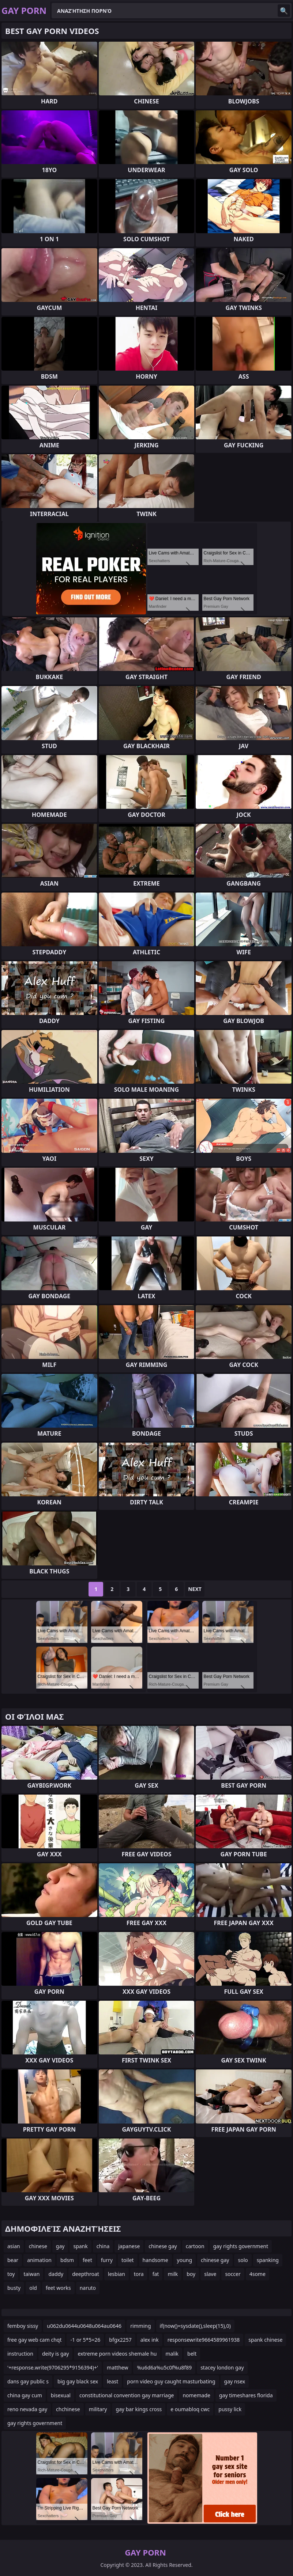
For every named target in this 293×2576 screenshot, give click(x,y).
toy (11, 2273)
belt (191, 2353)
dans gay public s (28, 2381)
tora (139, 2273)
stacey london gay (222, 2367)
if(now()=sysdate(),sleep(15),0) (195, 2325)
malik (172, 2353)
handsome (155, 2260)
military (98, 2409)
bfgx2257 (120, 2339)
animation (39, 2260)
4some (257, 2273)
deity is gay (55, 2353)
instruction (20, 2353)
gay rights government (240, 2246)
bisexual (61, 2395)
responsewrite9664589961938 (204, 2339)
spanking (268, 2260)
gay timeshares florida (246, 2395)
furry (107, 2260)
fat (156, 2273)
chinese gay (163, 2246)
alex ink (149, 2339)
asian (13, 2246)
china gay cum (24, 2395)
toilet (127, 2260)
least (112, 2381)
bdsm (67, 2260)
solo (243, 2260)
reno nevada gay (27, 2409)
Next (195, 1589)
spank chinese (265, 2339)
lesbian (116, 2273)
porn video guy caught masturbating (171, 2381)
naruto (88, 2287)
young (184, 2260)
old (33, 2287)
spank (80, 2246)
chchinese (68, 2409)
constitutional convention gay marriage (126, 2395)
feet (87, 2260)
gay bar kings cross (139, 2409)
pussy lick (229, 2409)
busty (13, 2287)
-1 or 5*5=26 (85, 2339)
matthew (117, 2367)
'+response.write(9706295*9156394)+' (52, 2367)
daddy (55, 2273)
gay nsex (234, 2381)
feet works (58, 2287)
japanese (129, 2246)
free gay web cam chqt (34, 2339)
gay (60, 2246)
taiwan (31, 2273)
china (103, 2246)
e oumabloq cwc (190, 2409)
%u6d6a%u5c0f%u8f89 (164, 2367)
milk (173, 2273)
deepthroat (85, 2273)
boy (191, 2273)
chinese (38, 2246)
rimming (140, 2325)
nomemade (196, 2395)
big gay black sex (77, 2381)
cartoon (195, 2246)
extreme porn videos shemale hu (117, 2353)
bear (12, 2260)
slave (210, 2273)
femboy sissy (22, 2325)
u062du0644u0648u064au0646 (84, 2325)
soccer (232, 2273)
